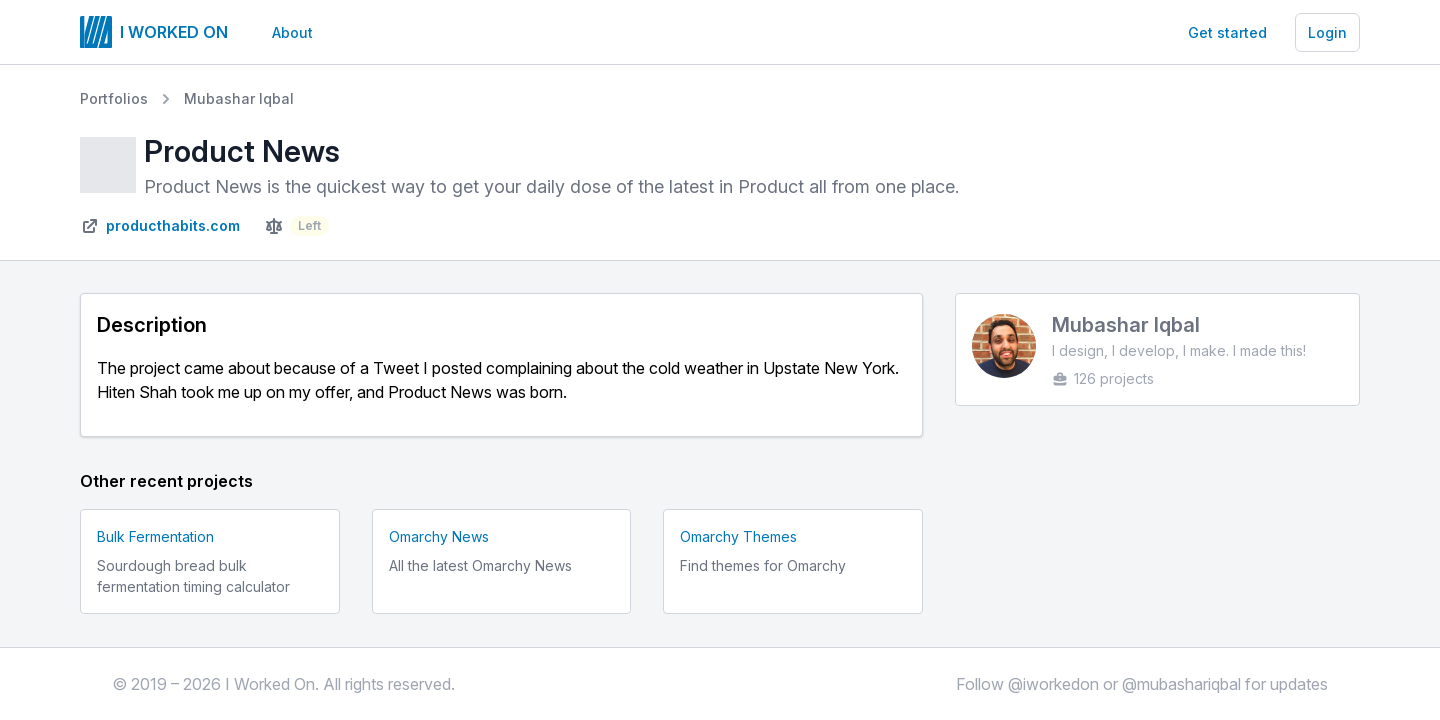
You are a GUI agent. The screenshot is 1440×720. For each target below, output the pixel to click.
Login (1327, 32)
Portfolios (114, 98)
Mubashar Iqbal (239, 98)
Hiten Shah (137, 392)
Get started (1227, 32)
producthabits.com (173, 225)
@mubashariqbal (1181, 684)
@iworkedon (1053, 684)
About (292, 32)
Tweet (396, 368)
